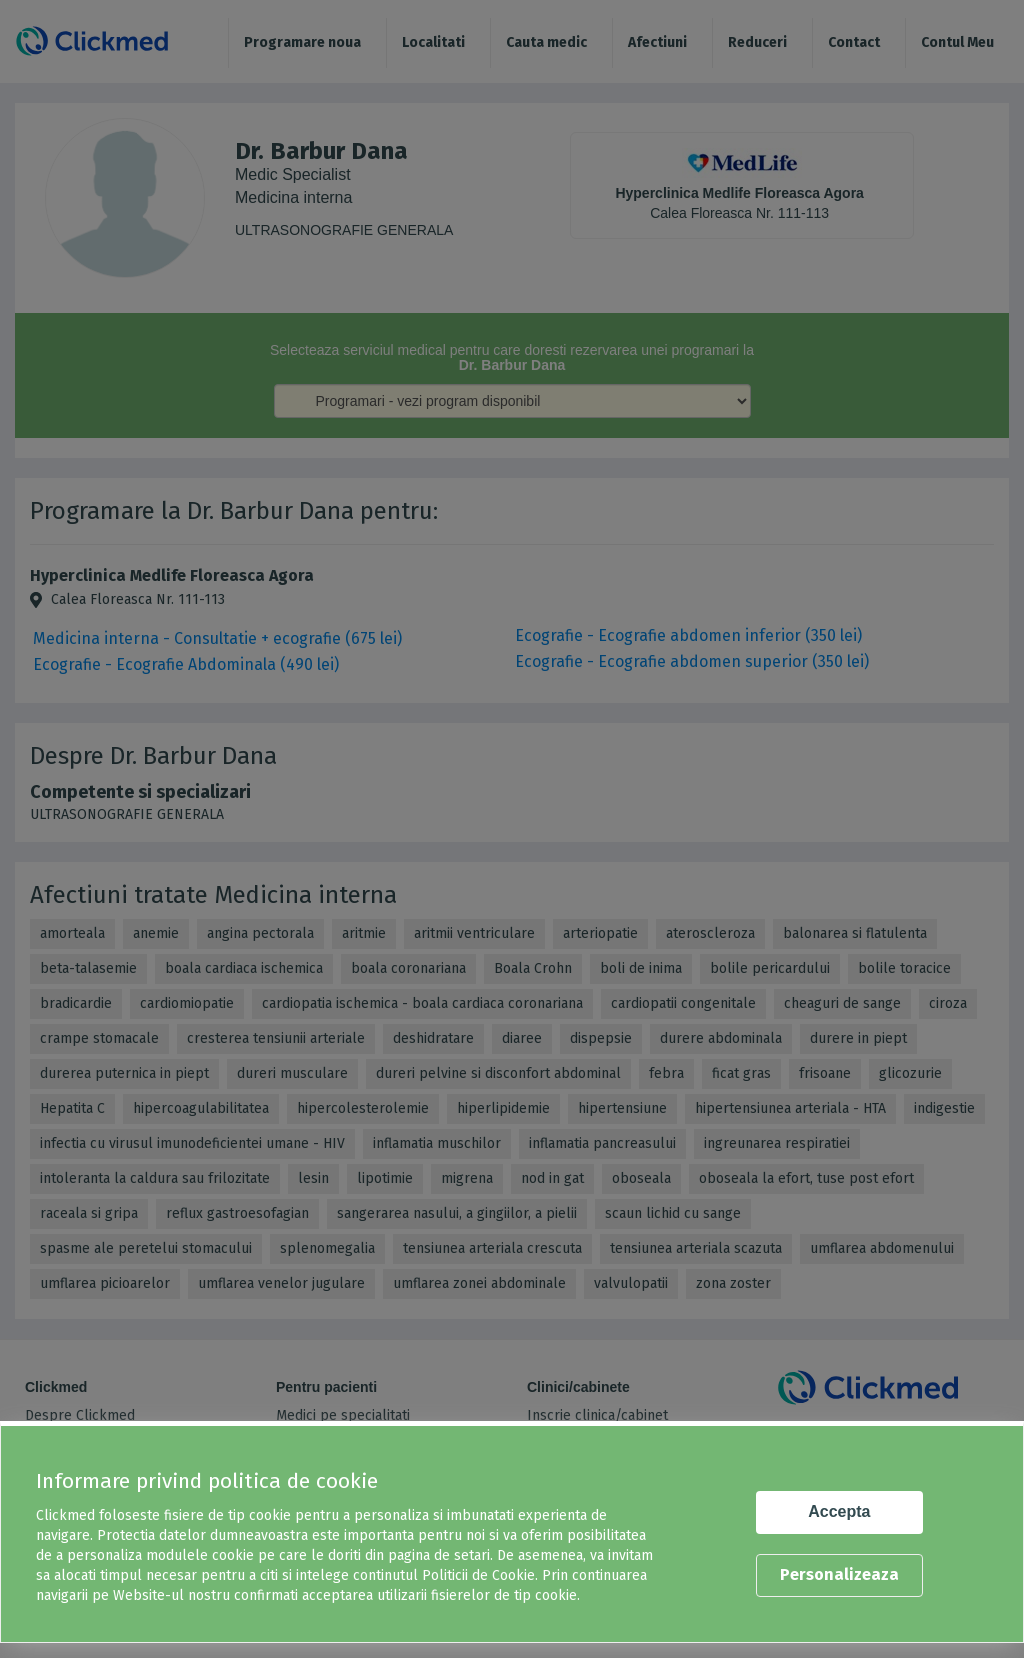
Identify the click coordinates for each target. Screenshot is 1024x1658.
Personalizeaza (839, 1574)
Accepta (839, 1511)
